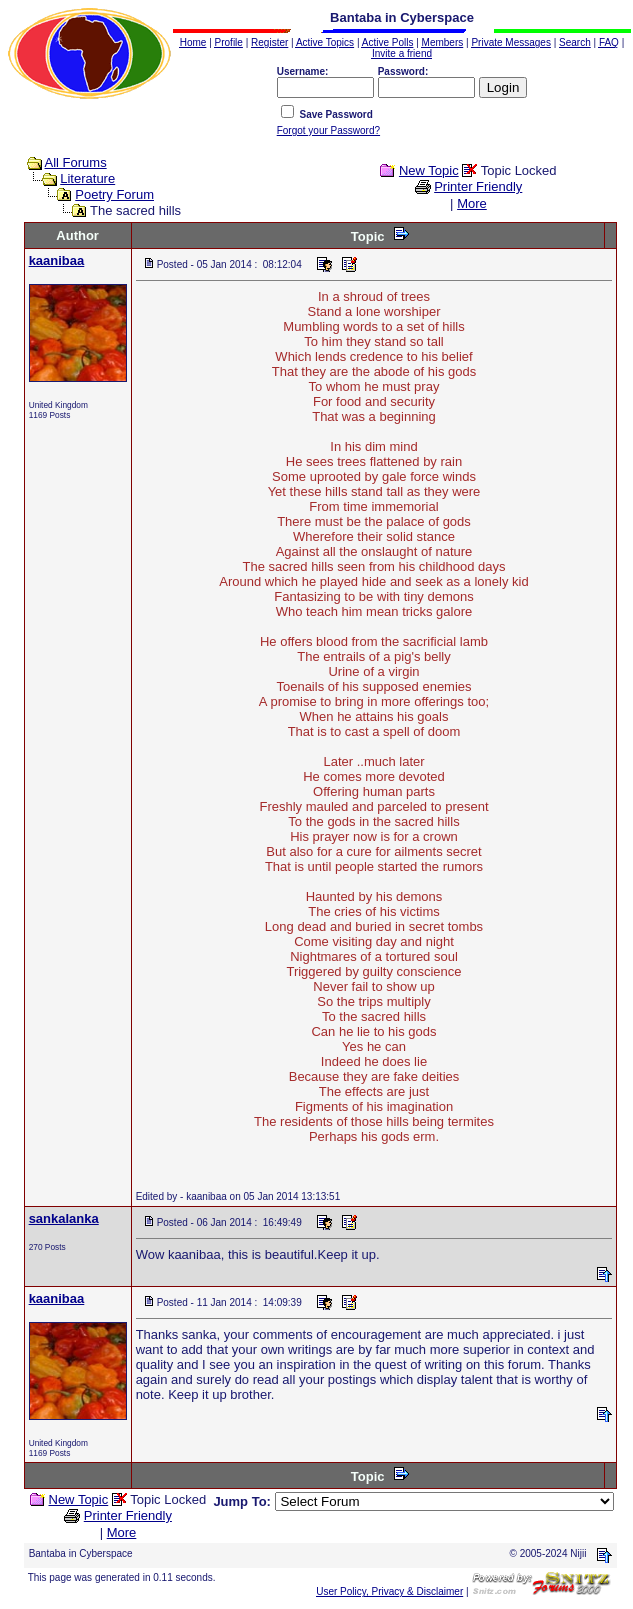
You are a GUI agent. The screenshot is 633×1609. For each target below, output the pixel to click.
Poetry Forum (114, 194)
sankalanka (64, 1218)
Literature (87, 178)
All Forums (76, 162)
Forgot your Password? (328, 130)
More (472, 203)
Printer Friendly (478, 186)
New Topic (429, 170)
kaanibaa (57, 260)
